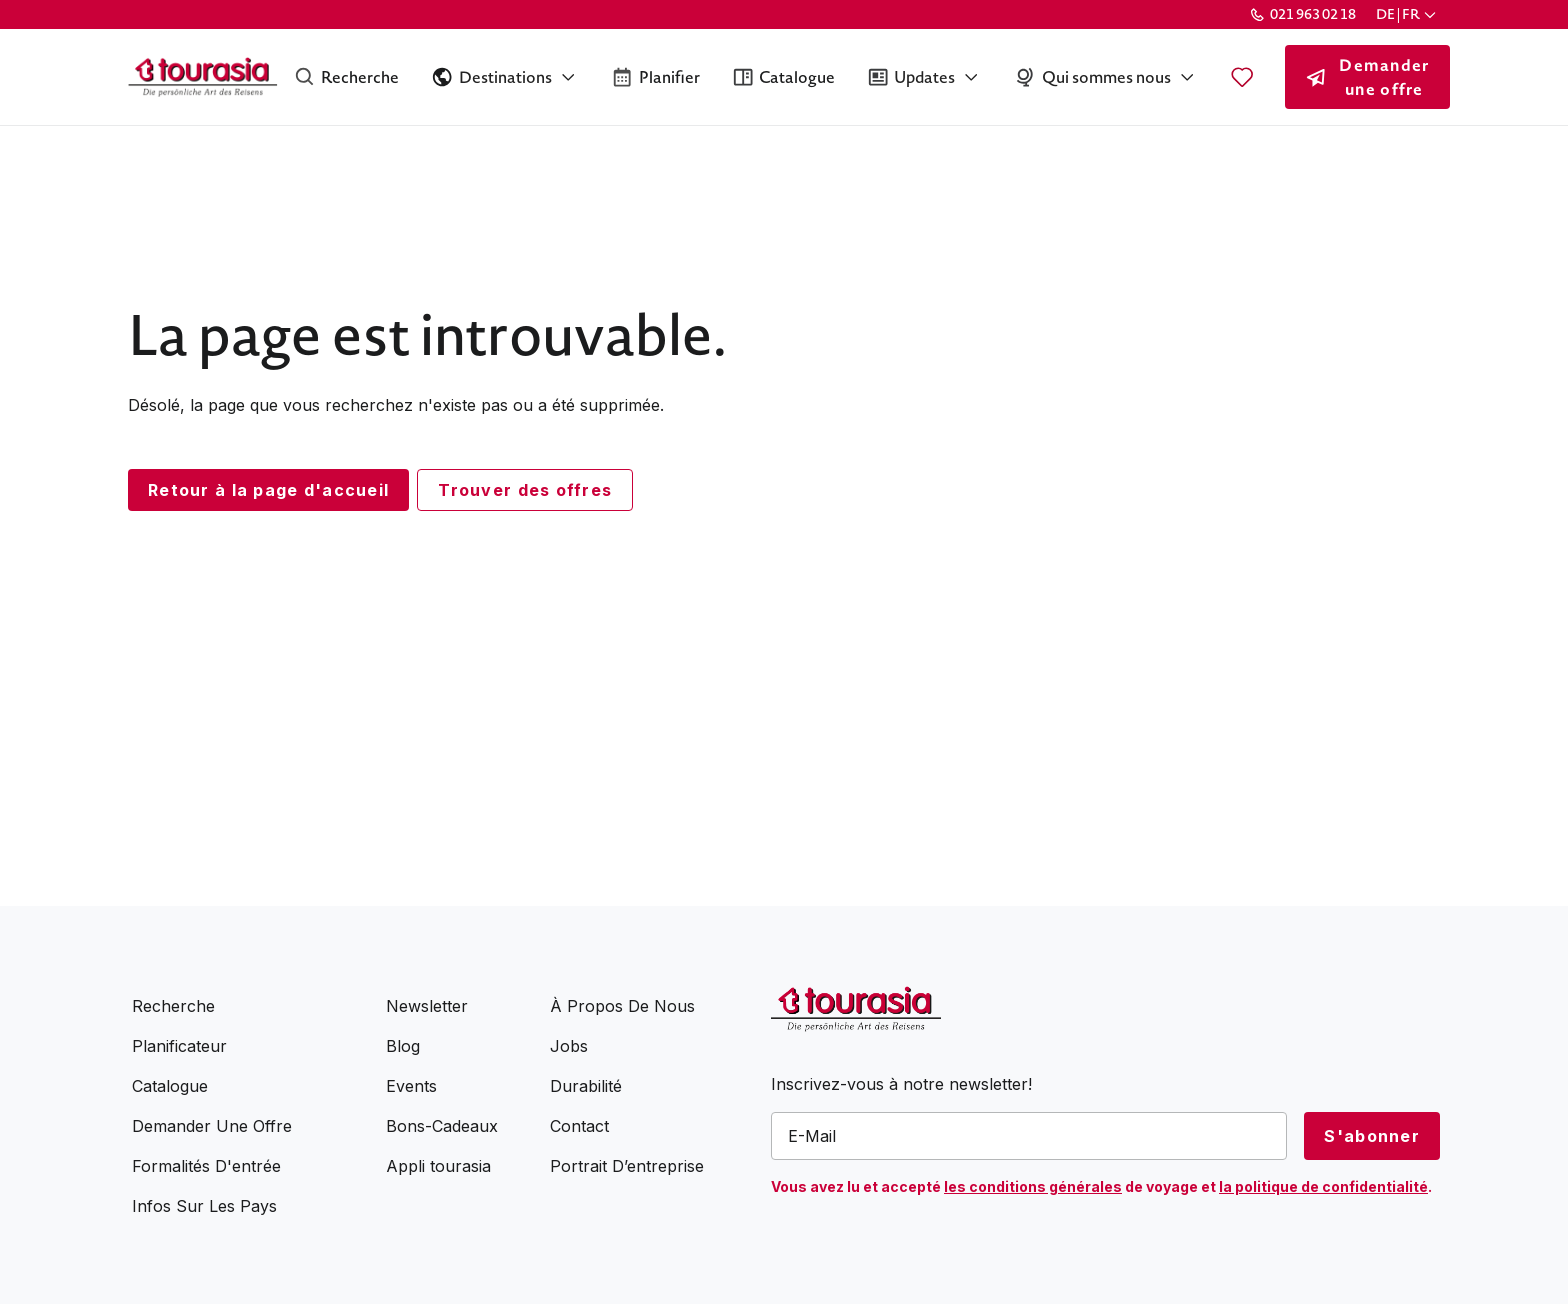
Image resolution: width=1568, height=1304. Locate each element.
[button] (1408, 14)
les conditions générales (1033, 1186)
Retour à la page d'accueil (268, 490)
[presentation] (923, 1244)
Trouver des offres (525, 490)
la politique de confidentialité (1323, 1186)
